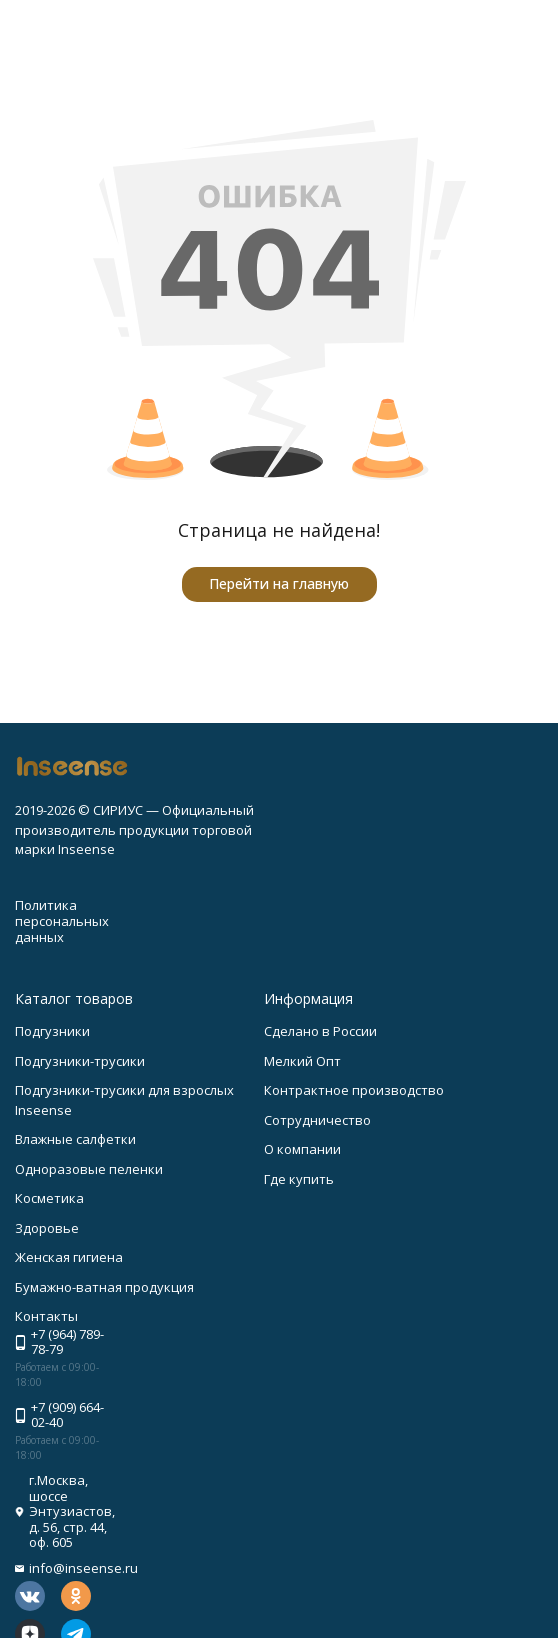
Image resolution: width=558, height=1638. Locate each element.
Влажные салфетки (75, 1139)
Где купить (299, 1179)
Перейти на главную (279, 583)
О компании (302, 1149)
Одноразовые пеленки (89, 1169)
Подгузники (52, 1031)
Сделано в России (320, 1031)
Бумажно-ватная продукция (104, 1287)
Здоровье (47, 1228)
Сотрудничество (317, 1120)
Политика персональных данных (62, 920)
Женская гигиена (69, 1257)
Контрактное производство (354, 1090)
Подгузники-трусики (80, 1061)
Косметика (49, 1198)
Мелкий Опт (302, 1061)
